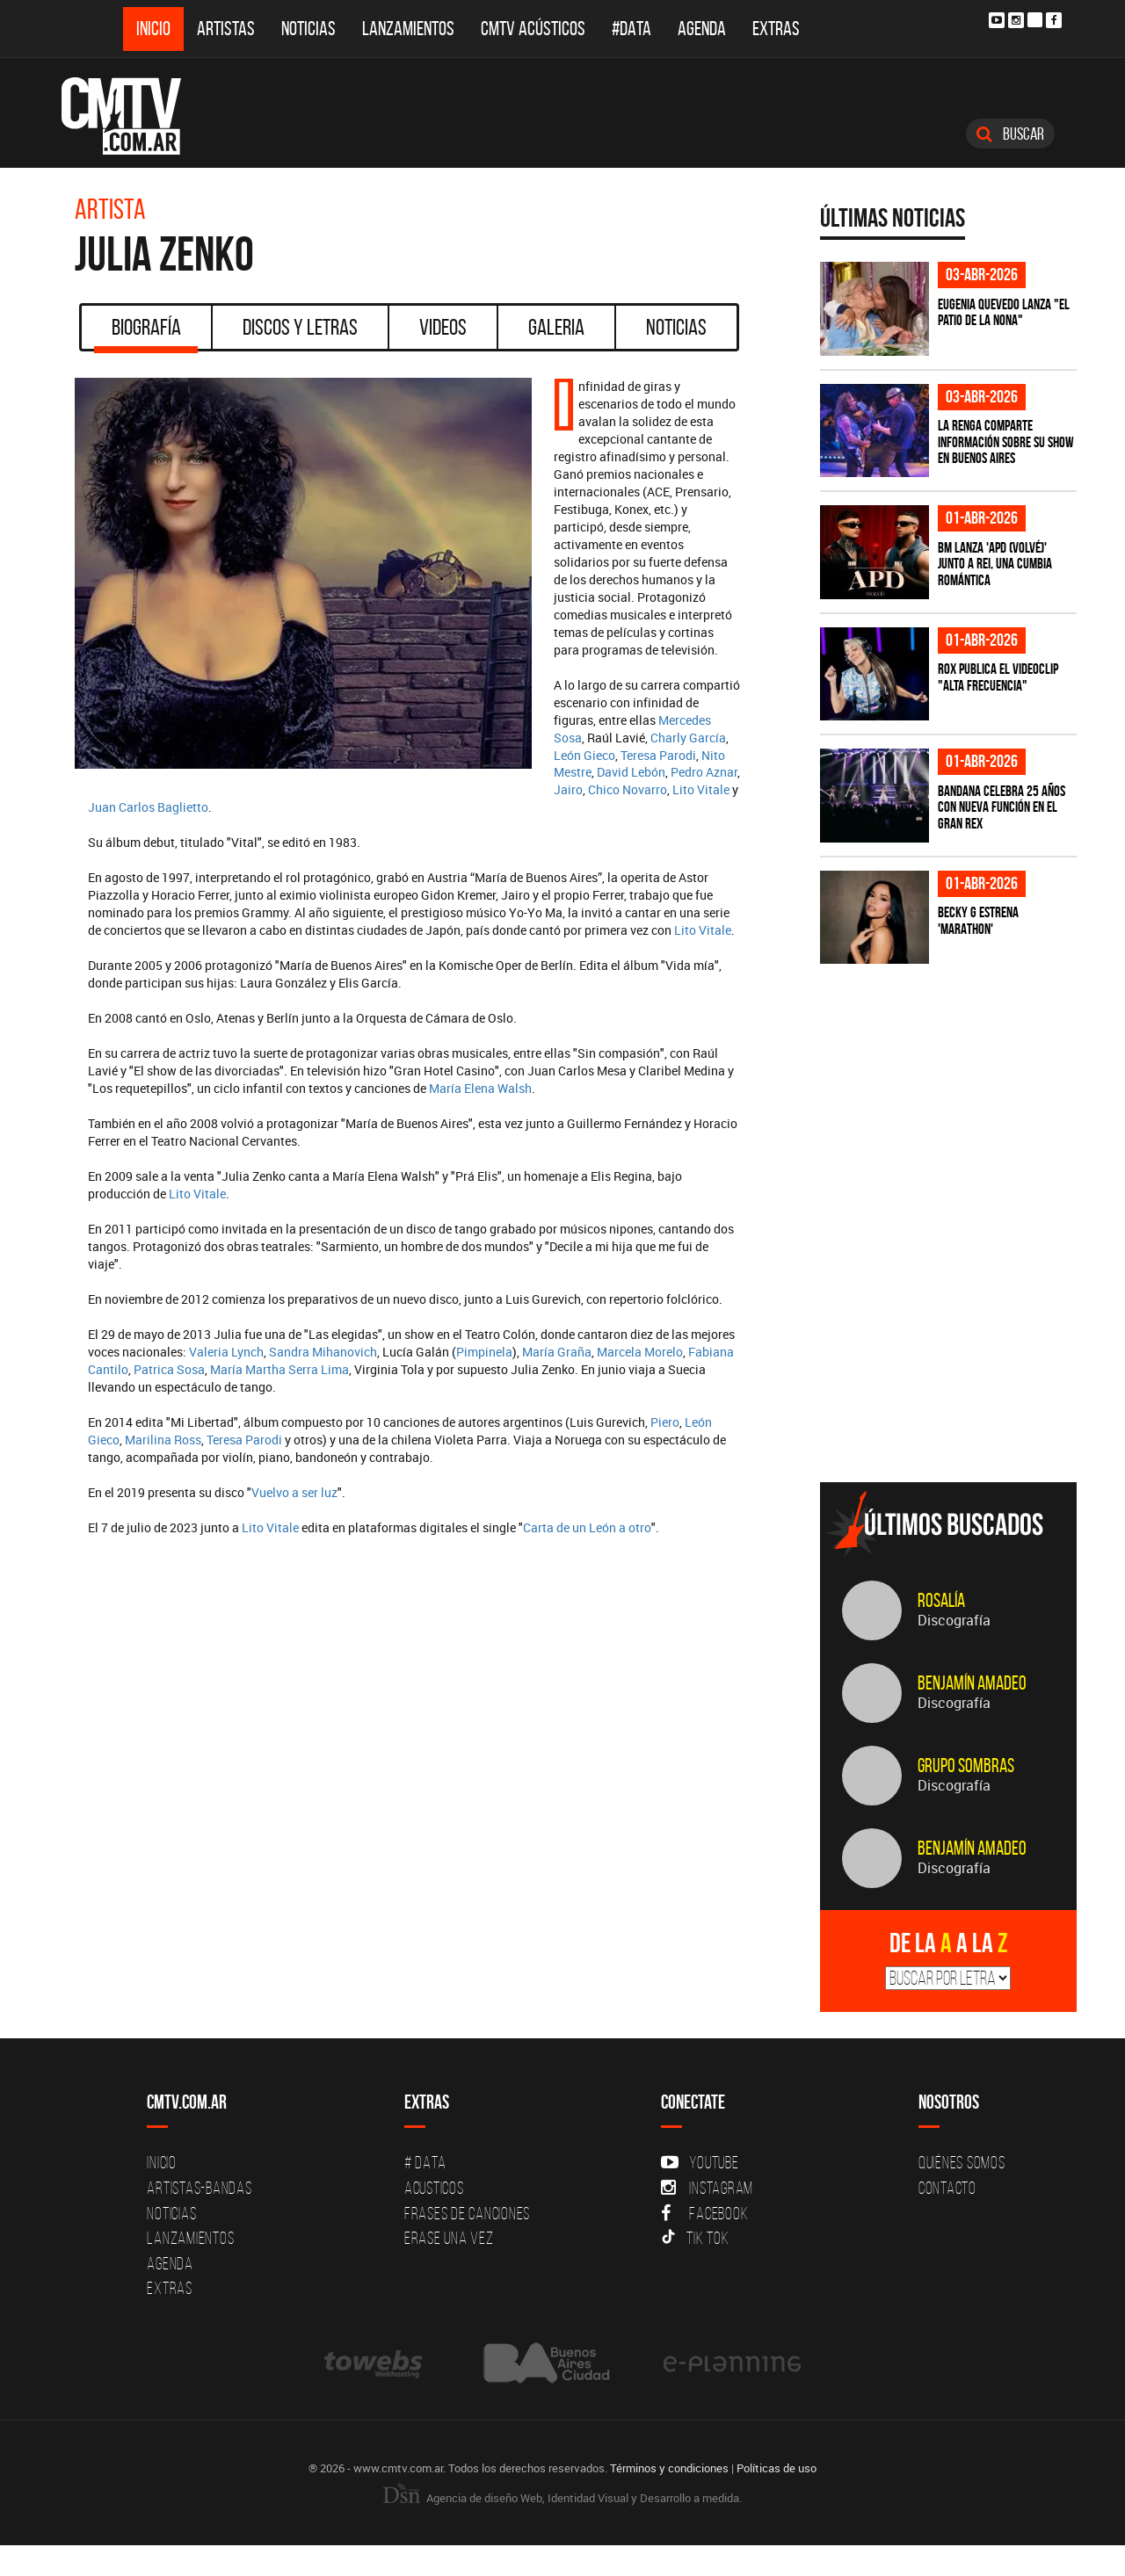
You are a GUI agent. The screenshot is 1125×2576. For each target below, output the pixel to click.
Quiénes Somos (961, 2162)
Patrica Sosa (169, 1369)
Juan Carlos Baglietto (148, 807)
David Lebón (631, 771)
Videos (443, 327)
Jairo (568, 789)
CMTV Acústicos (533, 29)
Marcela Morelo (640, 1351)
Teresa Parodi (658, 755)
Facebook (704, 2213)
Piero (664, 1422)
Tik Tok (695, 2237)
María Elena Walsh (480, 1088)
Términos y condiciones (669, 2468)
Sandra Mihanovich (323, 1351)
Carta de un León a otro (587, 1527)
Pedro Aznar (704, 771)
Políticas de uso (777, 2468)
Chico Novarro (627, 789)
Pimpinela (484, 1351)
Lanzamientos (408, 29)
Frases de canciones (467, 2213)
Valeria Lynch (226, 1351)
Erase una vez (449, 2237)
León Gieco (584, 755)
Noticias (308, 29)
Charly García (688, 737)
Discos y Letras (300, 327)
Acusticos (434, 2187)
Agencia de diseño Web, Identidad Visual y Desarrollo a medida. (562, 2498)
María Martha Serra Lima (279, 1369)
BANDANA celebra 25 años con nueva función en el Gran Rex (1001, 807)
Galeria (556, 327)
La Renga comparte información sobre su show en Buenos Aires (1006, 441)
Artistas (226, 29)
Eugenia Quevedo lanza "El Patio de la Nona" (1004, 312)
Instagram (707, 2187)
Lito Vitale (700, 789)
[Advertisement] (952, 1346)
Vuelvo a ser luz (294, 1492)
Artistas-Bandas (199, 2187)
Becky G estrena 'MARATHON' (978, 920)
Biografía (146, 333)
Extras (776, 29)
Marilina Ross (163, 1439)
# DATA (425, 2162)
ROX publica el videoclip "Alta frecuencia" (998, 677)
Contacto (947, 2187)
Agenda (702, 29)
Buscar (1010, 133)
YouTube (699, 2162)
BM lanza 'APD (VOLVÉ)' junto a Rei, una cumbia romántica (995, 563)
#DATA (631, 29)
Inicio (153, 29)
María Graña (557, 1351)
